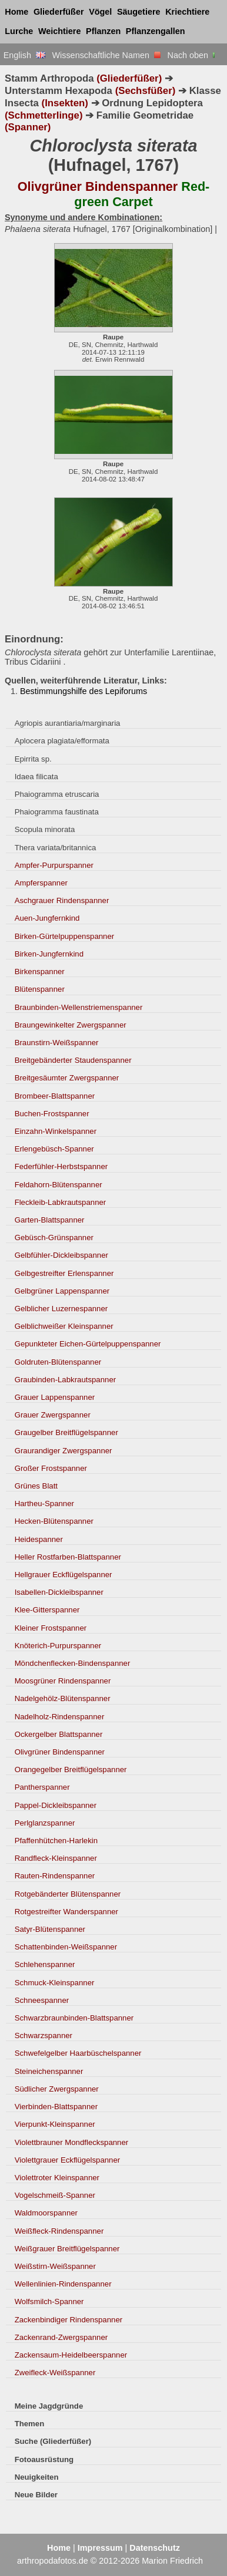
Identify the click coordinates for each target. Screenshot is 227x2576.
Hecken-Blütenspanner (54, 1521)
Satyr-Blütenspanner (50, 1929)
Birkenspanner (40, 971)
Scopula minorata (45, 829)
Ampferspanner (41, 882)
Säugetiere (139, 11)
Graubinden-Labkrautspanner (65, 1379)
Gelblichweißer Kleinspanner (64, 1326)
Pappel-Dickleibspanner (55, 1805)
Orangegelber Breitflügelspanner (71, 1769)
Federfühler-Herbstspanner (61, 1166)
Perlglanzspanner (45, 1823)
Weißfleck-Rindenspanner (59, 2231)
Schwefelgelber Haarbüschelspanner (78, 2053)
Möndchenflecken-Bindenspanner (73, 1663)
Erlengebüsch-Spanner (54, 1148)
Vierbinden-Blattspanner (56, 2106)
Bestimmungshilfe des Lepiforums (83, 691)
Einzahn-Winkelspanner (55, 1131)
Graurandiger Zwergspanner (63, 1450)
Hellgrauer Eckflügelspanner (63, 1574)
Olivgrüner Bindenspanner (60, 1751)
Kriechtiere (187, 11)
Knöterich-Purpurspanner (58, 1645)
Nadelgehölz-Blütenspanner (63, 1698)
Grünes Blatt (36, 1485)
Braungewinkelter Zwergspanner (70, 1025)
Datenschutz (154, 2548)
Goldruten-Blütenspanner (58, 1362)
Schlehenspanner (45, 1964)
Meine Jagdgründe (49, 2406)
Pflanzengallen (155, 31)
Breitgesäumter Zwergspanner (67, 1077)
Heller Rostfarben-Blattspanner (68, 1557)
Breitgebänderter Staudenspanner (73, 1060)
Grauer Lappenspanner (55, 1397)
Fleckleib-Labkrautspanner (60, 1202)
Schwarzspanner (43, 2035)
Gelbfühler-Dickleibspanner (61, 1255)
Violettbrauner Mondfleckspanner (72, 2142)
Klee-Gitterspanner (47, 1609)
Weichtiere (59, 31)
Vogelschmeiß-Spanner (55, 2195)
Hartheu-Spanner (44, 1503)
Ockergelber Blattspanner (59, 1734)
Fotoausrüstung (44, 2459)
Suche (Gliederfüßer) (53, 2441)
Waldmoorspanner (46, 2212)
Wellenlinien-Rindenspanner (63, 2283)
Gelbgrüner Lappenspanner (62, 1291)
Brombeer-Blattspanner (55, 1096)
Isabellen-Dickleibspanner (59, 1592)
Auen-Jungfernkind (47, 918)
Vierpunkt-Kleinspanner (55, 2124)
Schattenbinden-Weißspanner (66, 1946)
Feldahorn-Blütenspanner (58, 1184)
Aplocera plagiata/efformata (62, 740)
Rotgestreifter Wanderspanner (66, 1911)
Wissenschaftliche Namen (106, 55)
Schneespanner (42, 2000)
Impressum (100, 2548)
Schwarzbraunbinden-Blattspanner (74, 2017)
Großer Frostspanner (51, 1468)
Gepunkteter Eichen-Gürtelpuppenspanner (88, 1343)
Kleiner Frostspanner (51, 1628)
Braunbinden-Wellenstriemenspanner (79, 1007)
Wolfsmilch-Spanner (49, 2301)
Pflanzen (103, 31)
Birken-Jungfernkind (49, 953)
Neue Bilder (36, 2494)
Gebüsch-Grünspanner (54, 1237)
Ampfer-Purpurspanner (54, 865)
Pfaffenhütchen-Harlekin (56, 1840)
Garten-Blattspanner (50, 1219)
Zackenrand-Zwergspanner (61, 2337)
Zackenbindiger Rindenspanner (69, 2319)
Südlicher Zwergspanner (57, 2089)
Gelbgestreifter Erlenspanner (64, 1273)
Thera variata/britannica (55, 847)
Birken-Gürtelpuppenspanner (65, 936)
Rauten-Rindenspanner (55, 1875)
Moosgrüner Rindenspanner (63, 1680)
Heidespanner (39, 1539)
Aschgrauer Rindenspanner (62, 900)
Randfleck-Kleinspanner (56, 1858)
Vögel (100, 11)
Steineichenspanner (49, 2071)
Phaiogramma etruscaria (57, 794)
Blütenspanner (40, 989)
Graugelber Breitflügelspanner (66, 1432)
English (24, 55)
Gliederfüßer (59, 11)
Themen (30, 2423)
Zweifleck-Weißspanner (55, 2372)
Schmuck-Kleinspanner (55, 1982)
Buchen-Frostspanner (52, 1113)
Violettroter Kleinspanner (57, 2177)
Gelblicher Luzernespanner (61, 1308)
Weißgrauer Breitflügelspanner (67, 2248)
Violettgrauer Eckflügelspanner (68, 2160)
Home (16, 11)
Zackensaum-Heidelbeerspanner (71, 2355)
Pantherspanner (42, 1787)
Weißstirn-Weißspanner (55, 2266)
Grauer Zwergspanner (53, 1414)
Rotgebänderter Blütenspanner (68, 1894)
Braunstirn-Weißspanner (57, 1042)
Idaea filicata (36, 776)
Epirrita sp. (33, 759)
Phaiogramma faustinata (57, 811)
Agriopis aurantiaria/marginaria (68, 723)
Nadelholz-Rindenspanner (60, 1716)
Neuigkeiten (37, 2477)
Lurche (19, 31)
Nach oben (193, 55)
